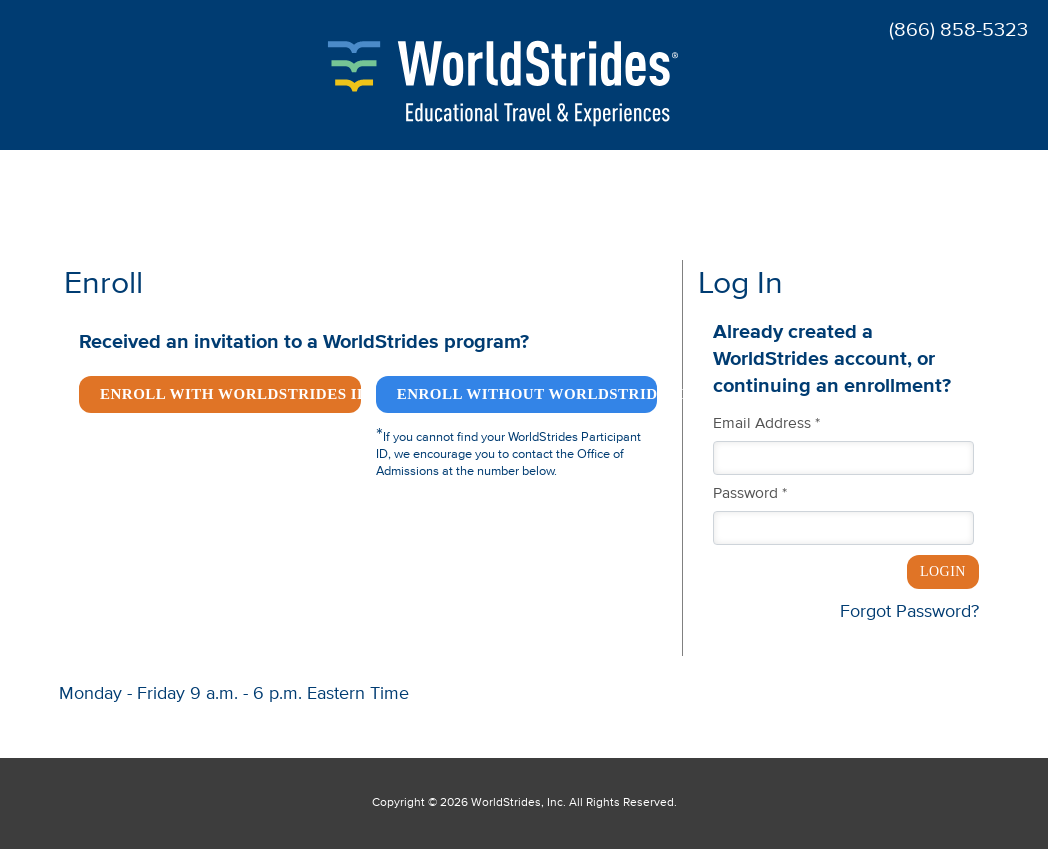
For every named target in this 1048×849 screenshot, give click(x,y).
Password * (750, 494)
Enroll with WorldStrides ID (230, 394)
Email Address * (766, 424)
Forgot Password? (909, 612)
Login (943, 571)
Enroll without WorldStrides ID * (527, 394)
